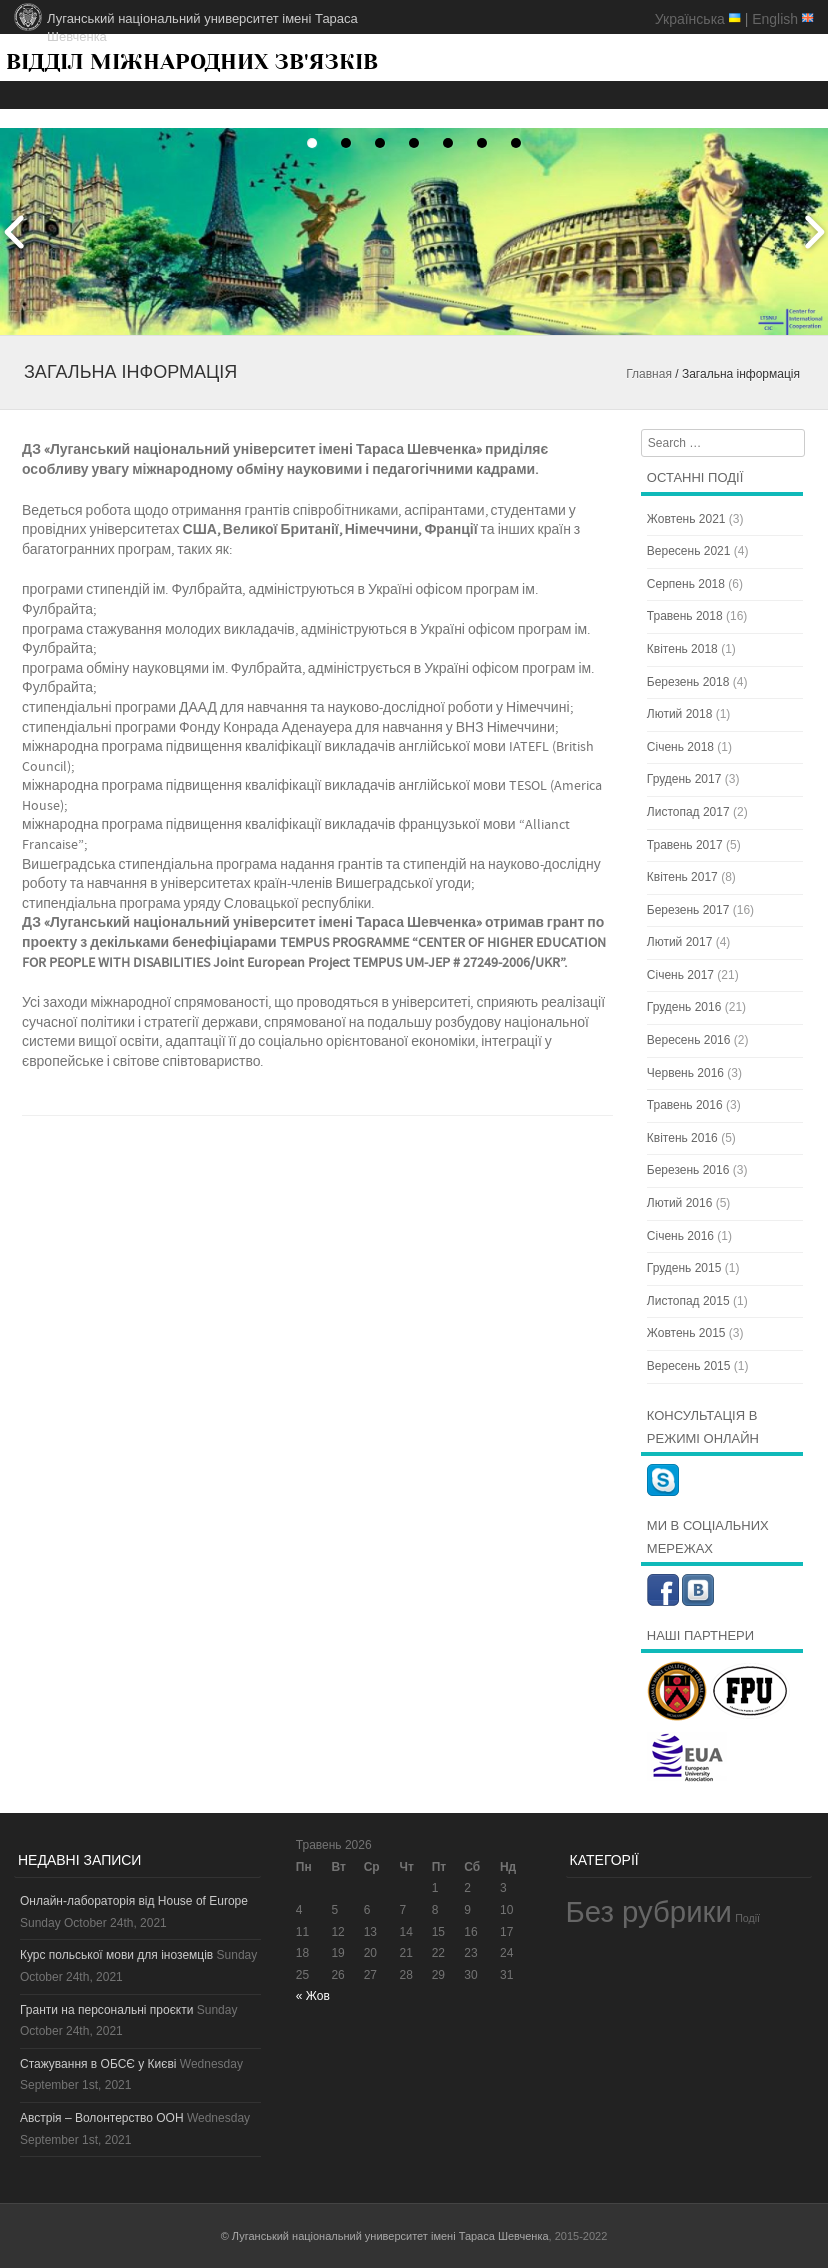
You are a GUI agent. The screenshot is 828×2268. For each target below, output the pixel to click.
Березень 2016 (688, 1170)
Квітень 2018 (682, 649)
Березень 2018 (688, 682)
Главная (649, 374)
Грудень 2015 (684, 1268)
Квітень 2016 (682, 1138)
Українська (690, 19)
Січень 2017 (680, 975)
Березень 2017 (688, 910)
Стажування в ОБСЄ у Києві (98, 2064)
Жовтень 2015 (686, 1333)
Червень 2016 (685, 1073)
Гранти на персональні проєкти (106, 2010)
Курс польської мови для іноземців (116, 1955)
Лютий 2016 (680, 1203)
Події (747, 1918)
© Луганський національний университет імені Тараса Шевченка (385, 2236)
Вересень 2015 (689, 1366)
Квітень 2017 (682, 877)
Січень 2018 (680, 747)
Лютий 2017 (680, 942)
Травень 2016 (685, 1105)
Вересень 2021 (689, 551)
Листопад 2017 (688, 812)
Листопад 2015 (688, 1301)
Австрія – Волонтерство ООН (102, 2118)
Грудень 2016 (684, 1007)
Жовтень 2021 (686, 519)
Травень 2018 (685, 616)
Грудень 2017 (684, 779)
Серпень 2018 (686, 584)
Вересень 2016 (689, 1040)
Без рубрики (649, 1911)
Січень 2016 (680, 1236)
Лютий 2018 (680, 714)
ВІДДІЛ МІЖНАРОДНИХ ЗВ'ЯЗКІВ (192, 61)
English (775, 19)
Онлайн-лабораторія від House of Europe (134, 1901)
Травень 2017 (685, 845)
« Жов (313, 1996)
